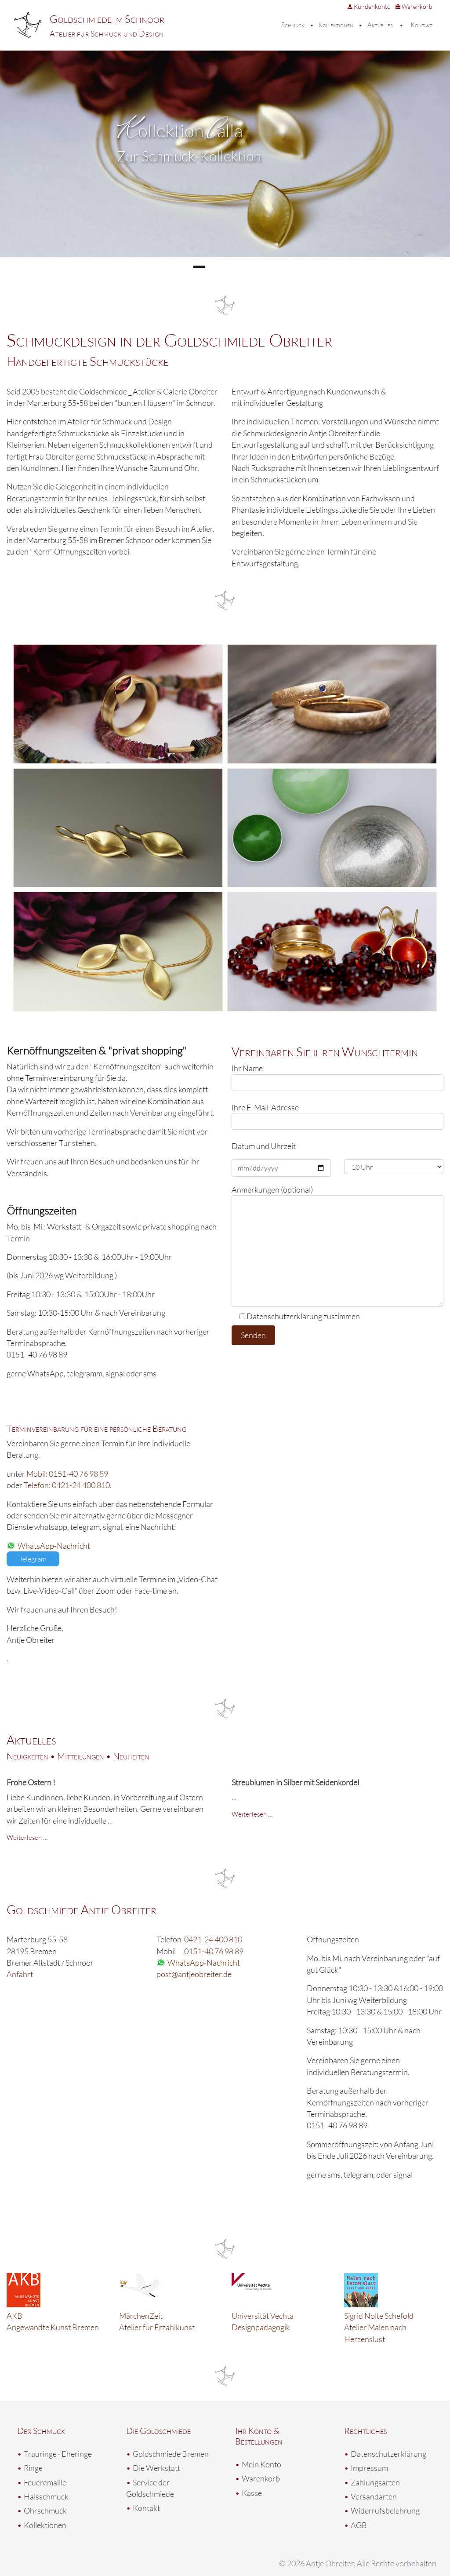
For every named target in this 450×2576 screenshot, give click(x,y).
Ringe (33, 2468)
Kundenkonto (369, 6)
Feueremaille (45, 2482)
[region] (225, 164)
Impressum (369, 2468)
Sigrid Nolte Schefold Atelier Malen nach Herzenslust (379, 2327)
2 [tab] (216, 267)
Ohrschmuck (45, 2510)
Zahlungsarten (375, 2482)
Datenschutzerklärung (388, 2454)
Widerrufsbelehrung (385, 2510)
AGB (359, 2525)
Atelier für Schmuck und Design (107, 33)
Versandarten (374, 2496)
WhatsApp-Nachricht (54, 1546)
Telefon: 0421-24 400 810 (67, 1485)
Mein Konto (261, 2464)
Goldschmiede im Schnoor (107, 19)
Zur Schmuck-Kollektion (189, 155)
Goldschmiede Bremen (171, 2454)
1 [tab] (199, 267)
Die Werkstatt (156, 2468)
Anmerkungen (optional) (337, 1246)
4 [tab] (251, 267)
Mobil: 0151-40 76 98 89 (67, 1473)
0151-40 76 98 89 (213, 1951)
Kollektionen (335, 25)
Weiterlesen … (27, 1837)
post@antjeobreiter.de (194, 1974)
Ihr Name (337, 1077)
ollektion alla (180, 130)
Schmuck (293, 25)
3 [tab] (234, 267)
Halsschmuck (46, 2496)
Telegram (33, 1558)
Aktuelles (379, 25)
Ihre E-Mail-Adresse (337, 1116)
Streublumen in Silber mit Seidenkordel (295, 1782)
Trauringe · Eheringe (58, 2454)
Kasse (252, 2493)
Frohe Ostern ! (31, 1782)
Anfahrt (20, 1974)
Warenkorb (414, 6)
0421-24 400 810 (213, 1939)
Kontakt (421, 25)
